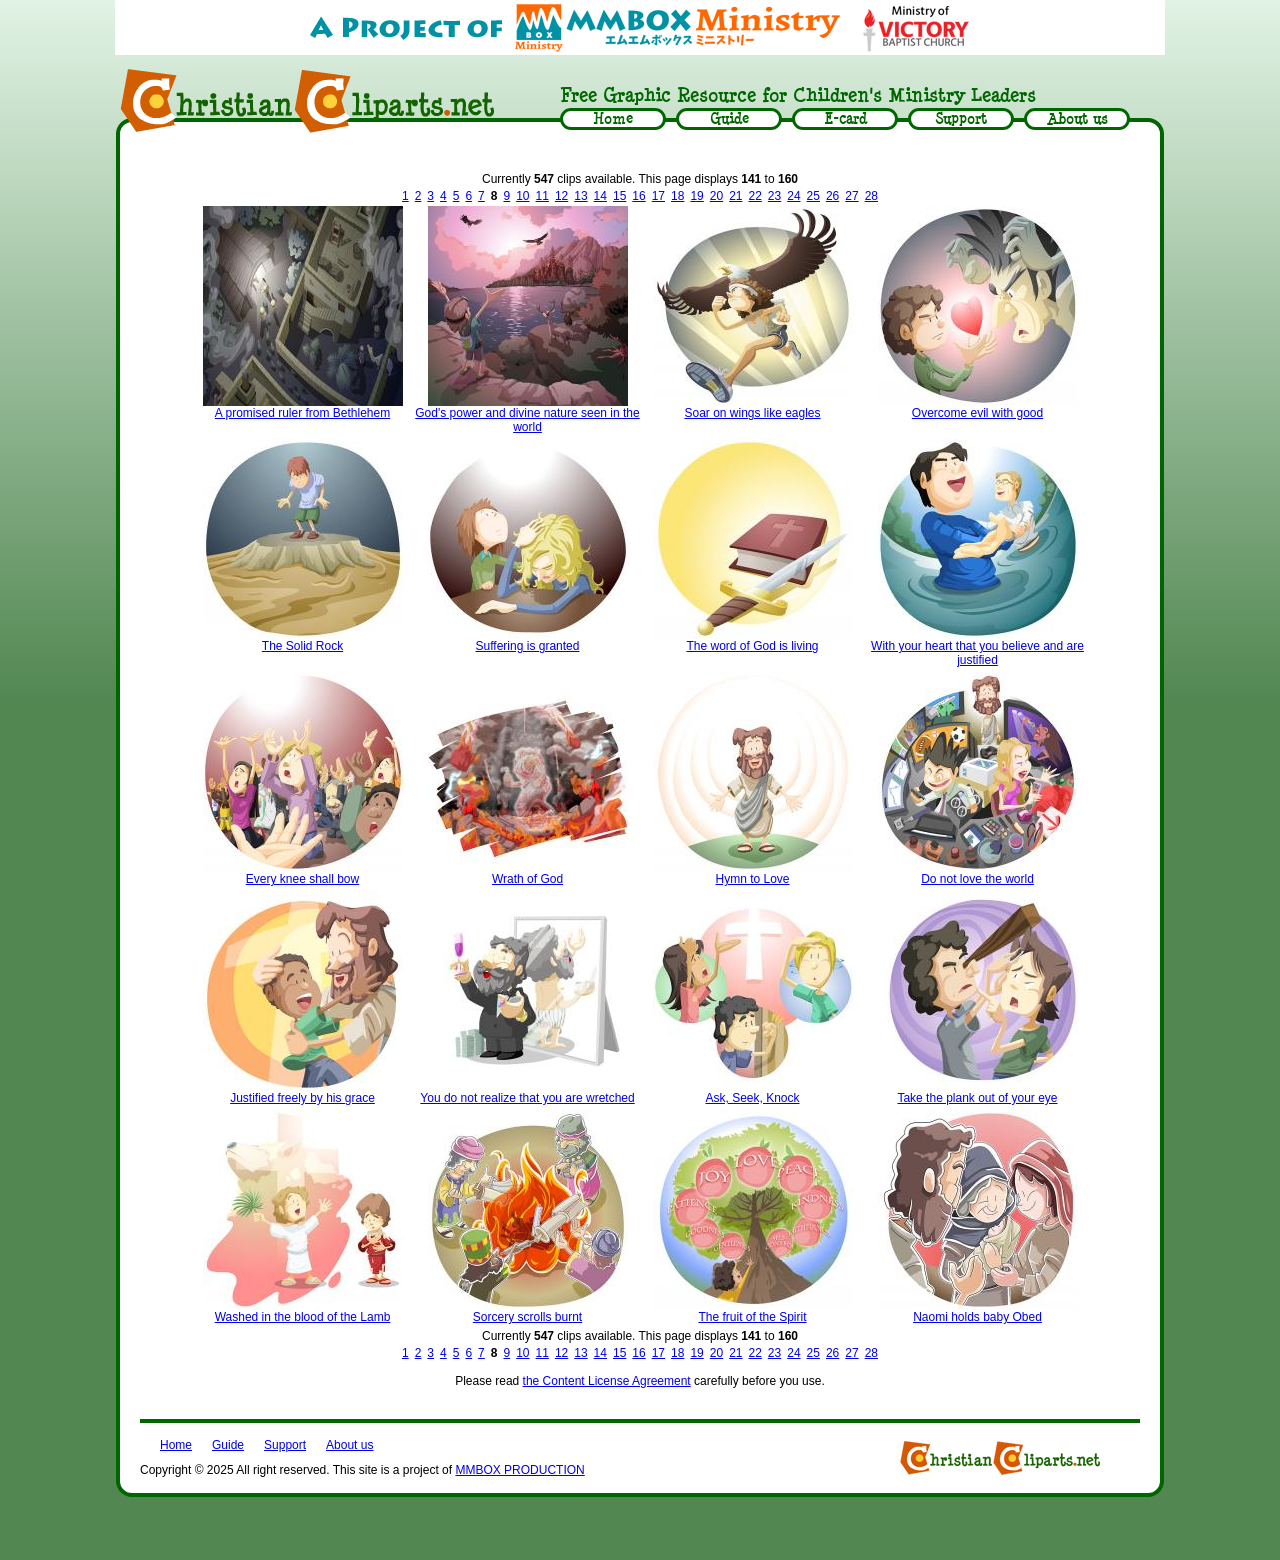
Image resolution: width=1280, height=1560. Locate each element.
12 (561, 196)
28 (871, 196)
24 (793, 196)
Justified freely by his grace (302, 1098)
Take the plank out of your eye (977, 1098)
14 (600, 196)
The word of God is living (752, 646)
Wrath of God (527, 879)
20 (716, 196)
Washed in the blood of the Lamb (303, 1317)
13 (580, 196)
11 (542, 196)
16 (638, 196)
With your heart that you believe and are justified (977, 653)
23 (774, 196)
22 (754, 196)
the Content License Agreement (607, 1381)
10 (522, 196)
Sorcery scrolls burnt (527, 1317)
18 (677, 196)
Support (285, 1445)
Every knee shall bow (302, 879)
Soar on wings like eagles (752, 413)
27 (851, 196)
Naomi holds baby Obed (977, 1317)
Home (176, 1445)
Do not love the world (977, 879)
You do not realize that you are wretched (527, 1098)
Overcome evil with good (977, 413)
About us (349, 1445)
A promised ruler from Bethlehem (302, 413)
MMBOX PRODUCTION (519, 1470)
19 (696, 196)
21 (735, 196)
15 (619, 196)
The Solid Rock (302, 646)
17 (658, 196)
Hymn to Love (752, 879)
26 (832, 196)
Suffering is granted (528, 646)
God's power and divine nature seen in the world (527, 420)
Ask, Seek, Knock (752, 1098)
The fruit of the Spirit (752, 1317)
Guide (228, 1445)
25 (813, 196)
